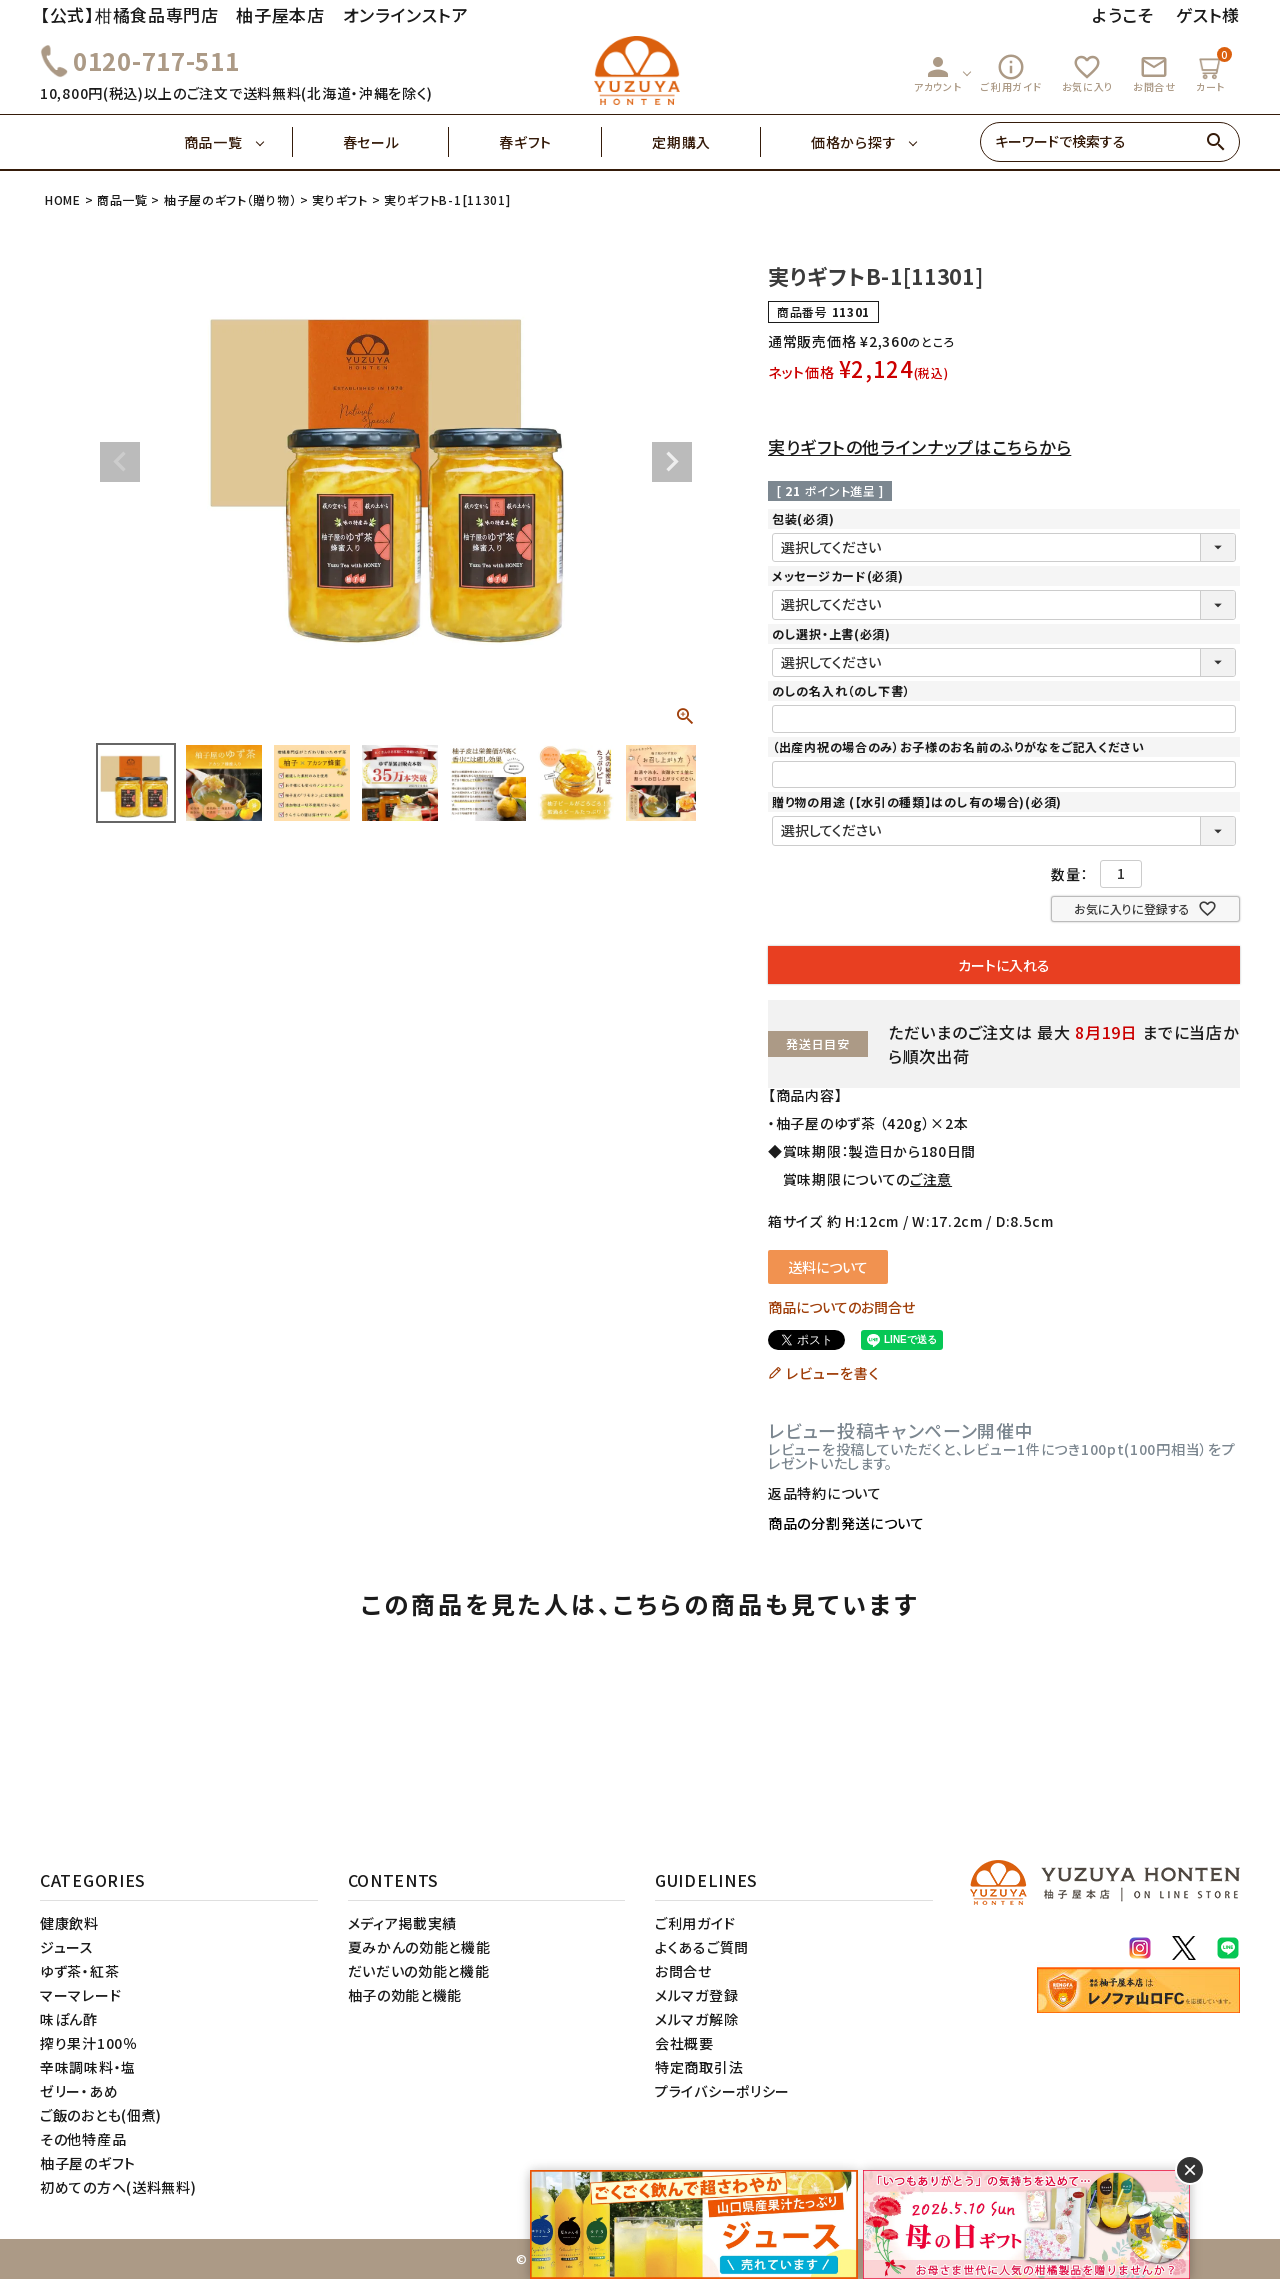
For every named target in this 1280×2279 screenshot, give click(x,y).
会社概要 (684, 2043)
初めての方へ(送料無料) (118, 2187)
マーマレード (80, 1995)
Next (672, 462)
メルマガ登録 (696, 1995)
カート (1213, 70)
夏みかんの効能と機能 (419, 1947)
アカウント (938, 73)
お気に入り (1088, 73)
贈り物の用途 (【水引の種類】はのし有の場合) (917, 801)
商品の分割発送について (846, 1523)
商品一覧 (238, 142)
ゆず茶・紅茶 (79, 1971)
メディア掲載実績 (403, 1923)
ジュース (67, 1947)
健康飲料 (69, 1923)
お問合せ (1154, 73)
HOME (63, 199)
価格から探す (853, 142)
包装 (803, 518)
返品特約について (825, 1493)
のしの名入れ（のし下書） (841, 690)
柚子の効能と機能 (405, 1995)
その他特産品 (83, 2139)
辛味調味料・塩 (88, 2067)
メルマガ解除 (696, 2019)
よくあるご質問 (702, 1947)
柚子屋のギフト (88, 2163)
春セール (396, 142)
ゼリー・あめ (79, 2091)
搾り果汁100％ (89, 2043)
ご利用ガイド (1011, 73)
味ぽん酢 (69, 2019)
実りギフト (340, 199)
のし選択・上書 (831, 633)
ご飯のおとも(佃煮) (101, 2115)
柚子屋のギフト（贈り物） (230, 199)
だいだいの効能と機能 (419, 1971)
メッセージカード (837, 575)
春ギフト (550, 142)
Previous (120, 462)
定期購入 (706, 142)
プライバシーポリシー (722, 2091)
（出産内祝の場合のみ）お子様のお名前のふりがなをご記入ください (958, 746)
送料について (828, 1267)
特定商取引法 (699, 2067)
